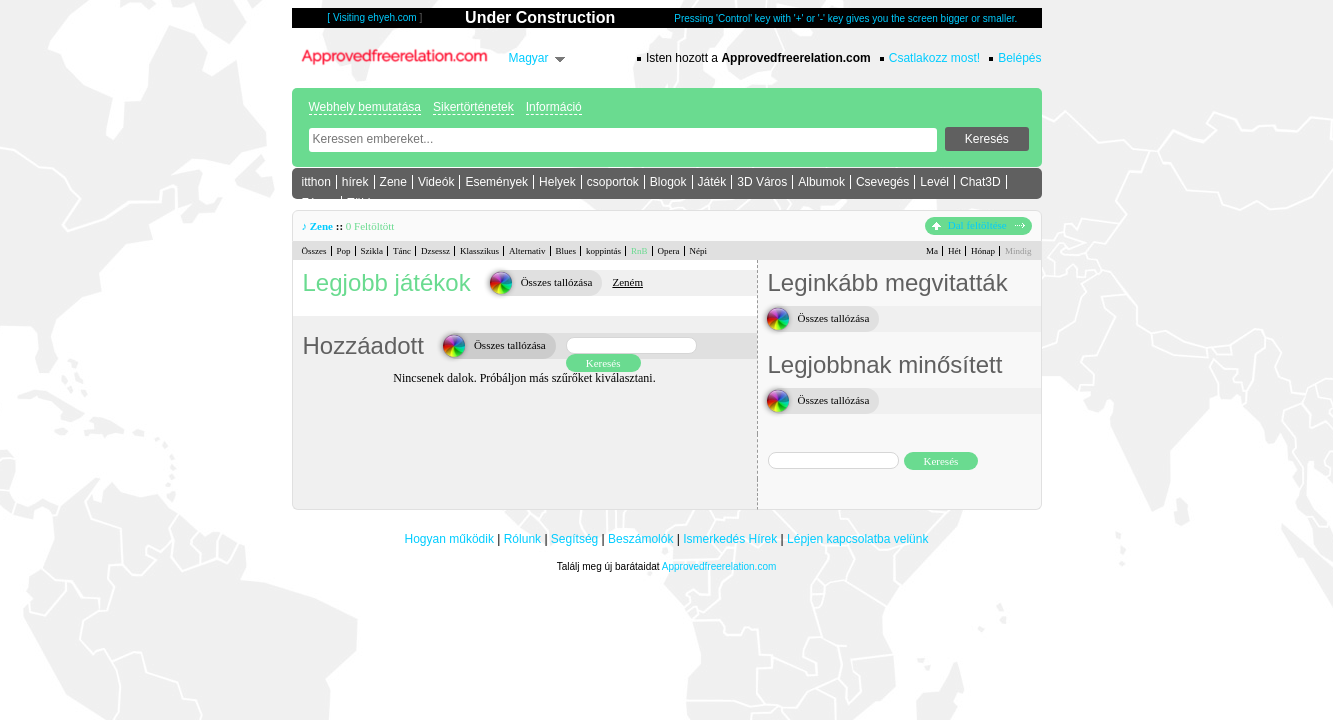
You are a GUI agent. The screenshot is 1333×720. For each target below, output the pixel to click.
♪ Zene (317, 226)
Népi (699, 251)
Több (360, 203)
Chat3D (980, 182)
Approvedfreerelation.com (719, 566)
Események (496, 182)
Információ (554, 107)
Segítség (574, 539)
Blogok (668, 182)
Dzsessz (435, 251)
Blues (566, 251)
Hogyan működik (449, 539)
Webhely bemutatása (365, 107)
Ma (932, 251)
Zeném (627, 282)
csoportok (613, 182)
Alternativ (527, 251)
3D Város (762, 182)
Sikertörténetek (473, 107)
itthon (316, 182)
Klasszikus (479, 251)
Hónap (983, 251)
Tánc (402, 251)
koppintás (603, 251)
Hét (954, 251)
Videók (436, 182)
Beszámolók (640, 539)
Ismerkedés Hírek (730, 539)
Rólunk (522, 539)
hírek (355, 182)
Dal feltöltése (978, 225)
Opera (669, 251)
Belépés (1019, 58)
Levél (934, 182)
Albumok (821, 182)
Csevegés (882, 182)
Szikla (372, 251)
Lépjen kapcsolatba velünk (857, 539)
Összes (314, 251)
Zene (393, 182)
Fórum (319, 203)
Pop (344, 251)
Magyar (529, 58)
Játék (712, 182)
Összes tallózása (557, 282)
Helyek (557, 182)
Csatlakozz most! (934, 58)
